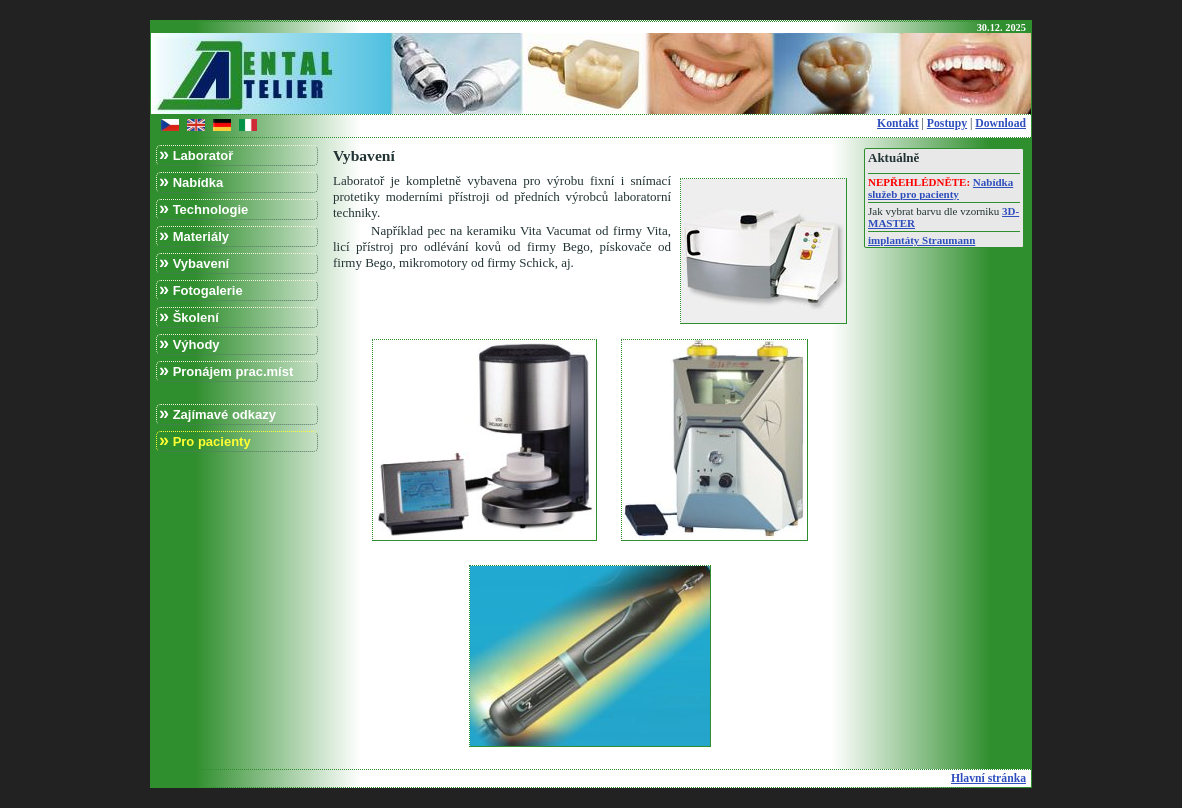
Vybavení (194, 262)
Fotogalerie (201, 289)
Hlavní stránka (988, 778)
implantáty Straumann (921, 240)
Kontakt (898, 123)
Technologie (203, 208)
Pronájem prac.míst (226, 370)
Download (1000, 123)
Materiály (194, 235)
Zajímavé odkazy (217, 413)
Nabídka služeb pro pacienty (940, 188)
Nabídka (191, 181)
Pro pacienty (205, 440)
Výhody (189, 343)
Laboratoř (196, 154)
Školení (189, 316)
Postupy (947, 123)
